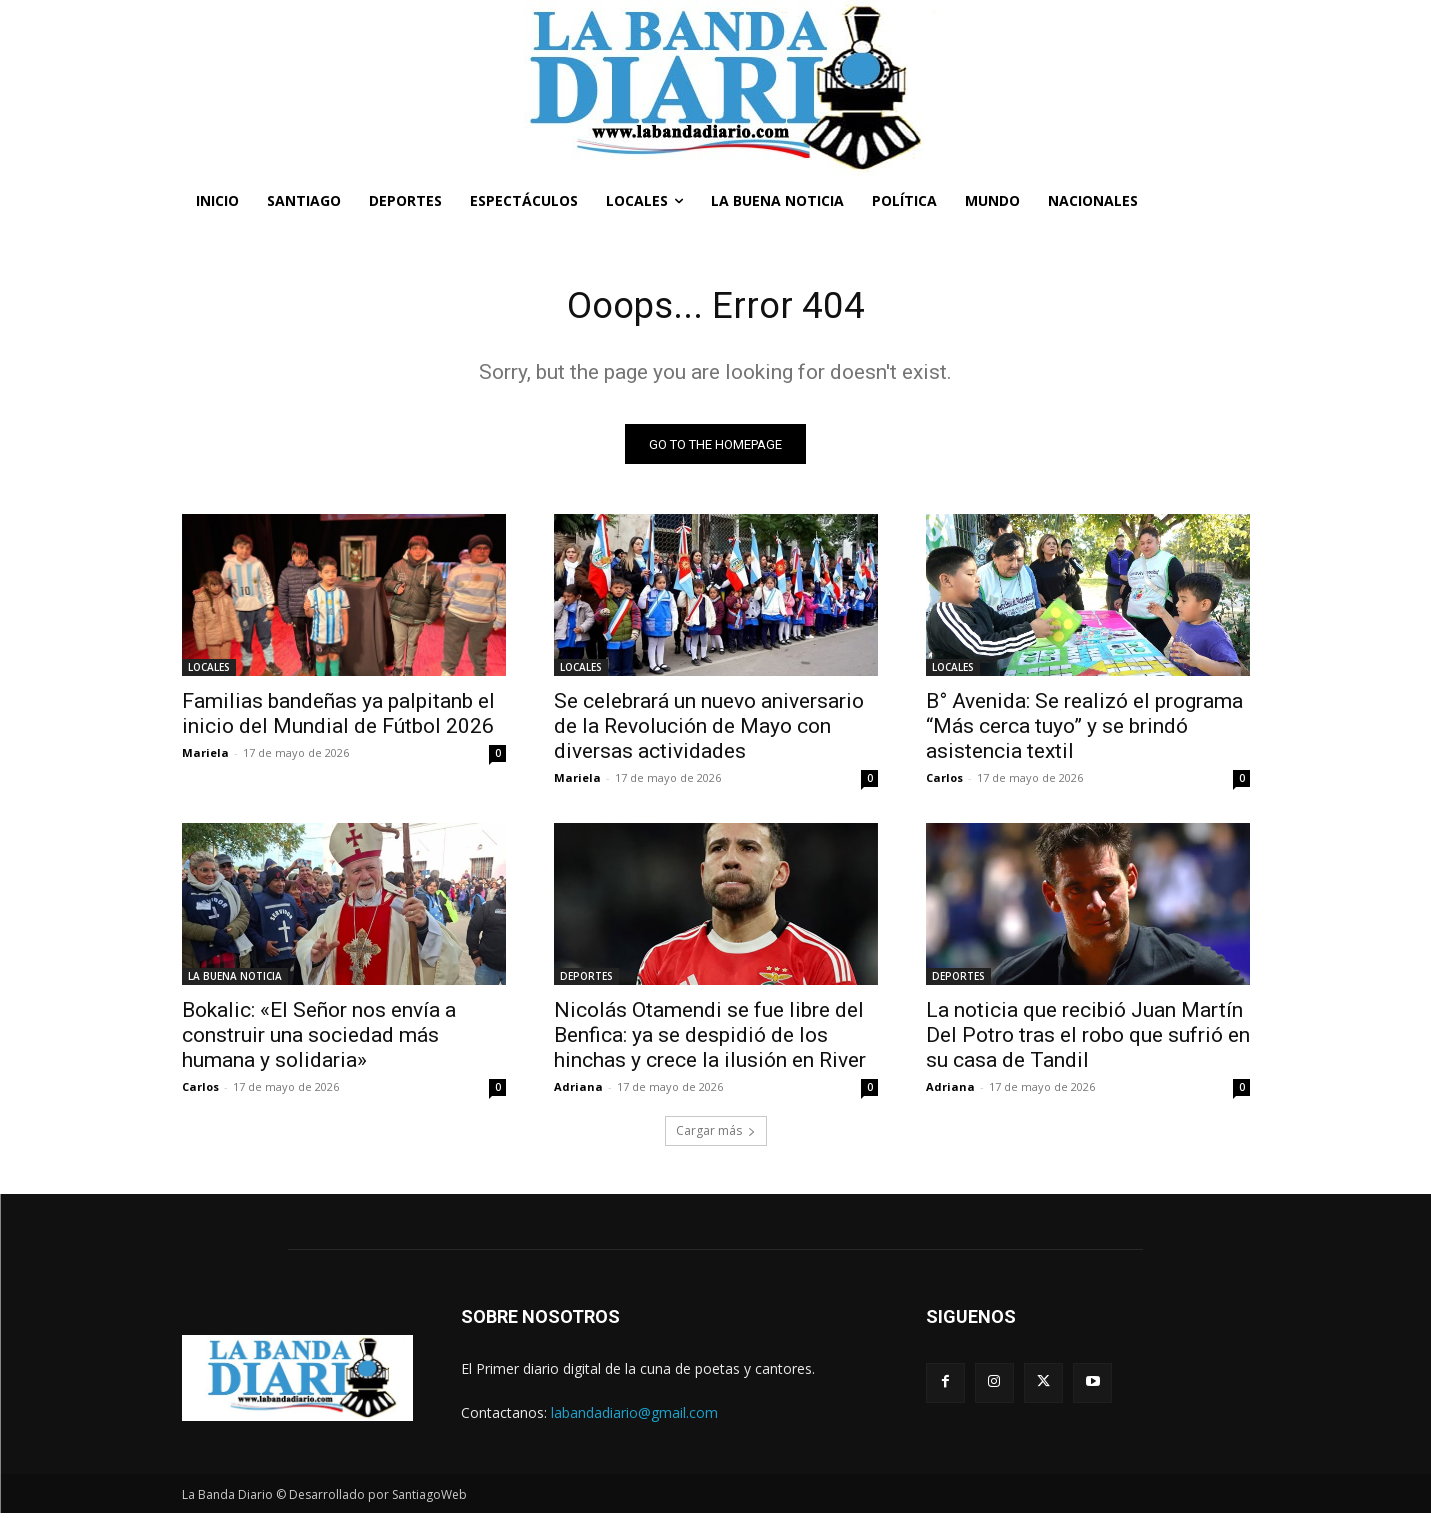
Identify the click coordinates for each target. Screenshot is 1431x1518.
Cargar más (716, 1135)
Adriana (578, 1091)
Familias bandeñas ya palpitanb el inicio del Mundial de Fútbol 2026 (338, 718)
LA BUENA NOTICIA (235, 981)
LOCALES (209, 672)
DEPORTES (586, 981)
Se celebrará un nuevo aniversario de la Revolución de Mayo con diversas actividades (709, 731)
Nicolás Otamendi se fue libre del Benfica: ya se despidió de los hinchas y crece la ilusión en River (710, 1040)
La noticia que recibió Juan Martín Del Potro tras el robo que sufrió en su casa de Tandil (1088, 1040)
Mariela (205, 757)
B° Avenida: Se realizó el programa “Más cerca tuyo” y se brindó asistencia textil (1084, 731)
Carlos (944, 782)
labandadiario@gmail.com (634, 1416)
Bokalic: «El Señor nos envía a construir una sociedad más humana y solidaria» (319, 1040)
